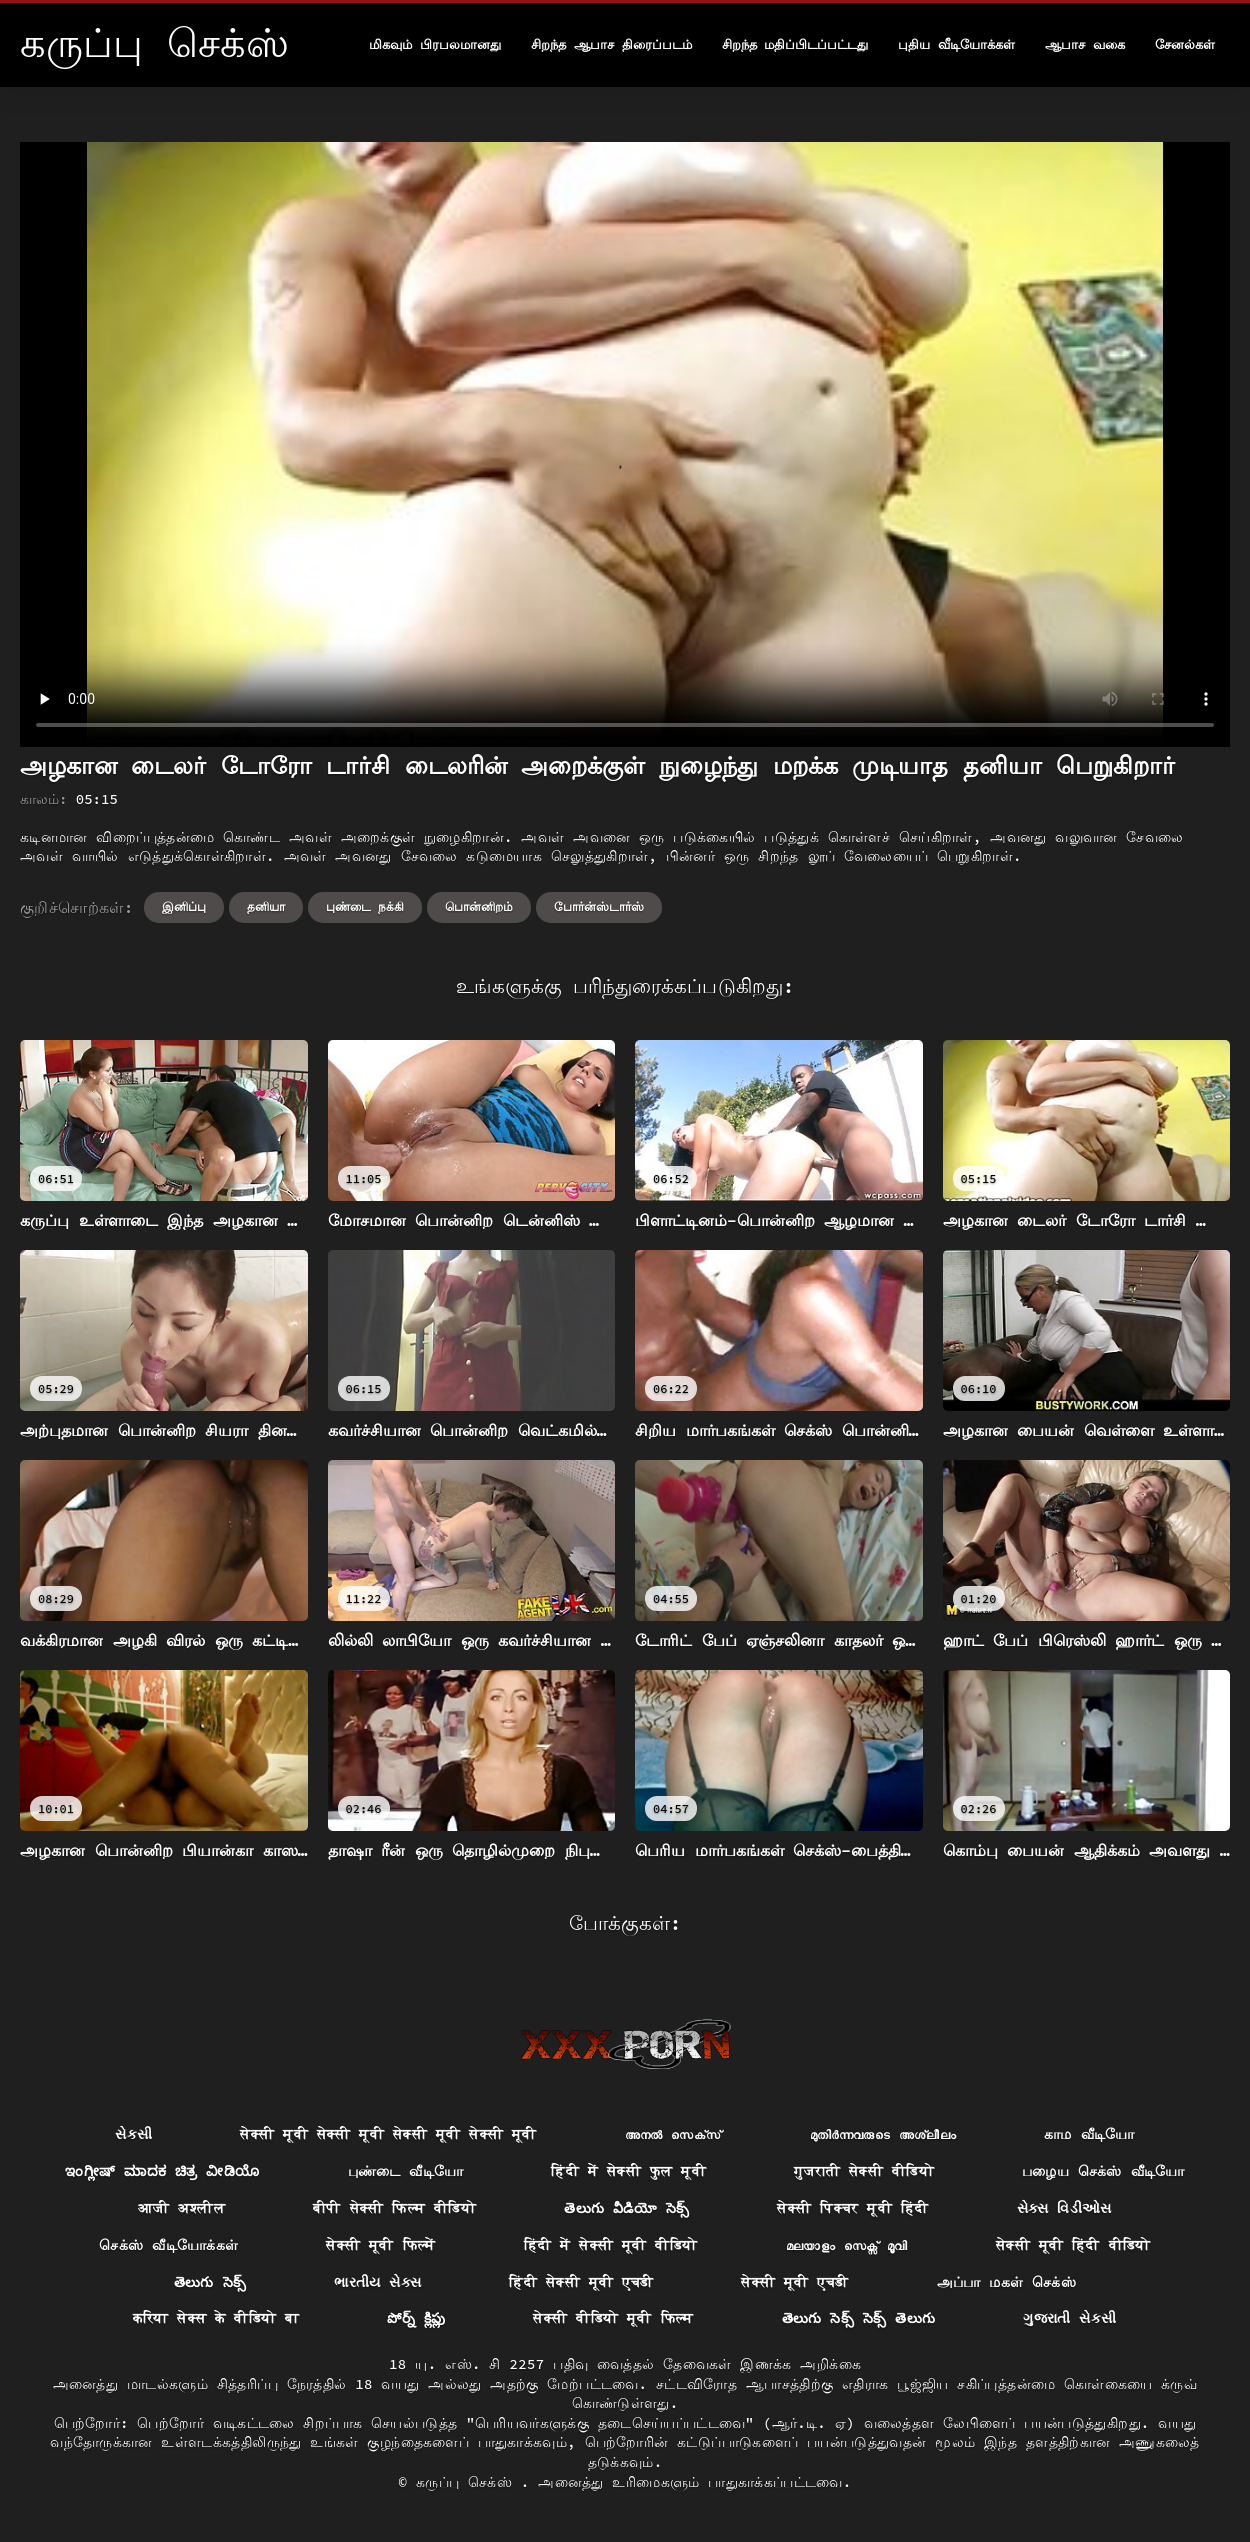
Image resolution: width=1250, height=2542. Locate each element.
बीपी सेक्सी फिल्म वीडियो (394, 2208)
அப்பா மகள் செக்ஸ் (1007, 2282)
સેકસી (133, 2134)
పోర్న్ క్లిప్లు (416, 2318)
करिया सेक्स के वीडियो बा (216, 2318)
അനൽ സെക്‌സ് (673, 2134)
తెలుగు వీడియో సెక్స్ (626, 2208)
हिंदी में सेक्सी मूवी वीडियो (611, 2245)
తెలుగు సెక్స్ (210, 2282)
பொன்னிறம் (479, 906)
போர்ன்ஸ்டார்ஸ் (599, 906)
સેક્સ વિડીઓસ (1064, 2208)
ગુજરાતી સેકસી (1069, 2318)
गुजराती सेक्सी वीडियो (864, 2171)
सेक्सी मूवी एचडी (794, 2282)
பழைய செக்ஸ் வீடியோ (1103, 2171)
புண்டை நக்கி (365, 906)
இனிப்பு (184, 906)
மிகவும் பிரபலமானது (435, 44)
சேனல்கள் (1185, 44)
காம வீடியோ (1089, 2134)
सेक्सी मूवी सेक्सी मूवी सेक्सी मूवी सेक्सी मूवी (388, 2134)
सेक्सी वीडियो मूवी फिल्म (613, 2318)
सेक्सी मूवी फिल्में (380, 2245)
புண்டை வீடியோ (406, 2171)
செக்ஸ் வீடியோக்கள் (168, 2245)
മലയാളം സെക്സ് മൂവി (847, 2245)
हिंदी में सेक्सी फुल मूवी (628, 2171)
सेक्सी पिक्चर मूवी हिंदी (852, 2208)
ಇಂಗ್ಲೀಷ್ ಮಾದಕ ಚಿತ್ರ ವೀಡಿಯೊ (162, 2171)
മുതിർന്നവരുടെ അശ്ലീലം (883, 2134)
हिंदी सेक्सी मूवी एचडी (581, 2282)
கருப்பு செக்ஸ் (468, 2482)
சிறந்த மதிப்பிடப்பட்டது (795, 44)
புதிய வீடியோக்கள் (956, 44)
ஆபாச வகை (1085, 44)
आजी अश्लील (181, 2208)
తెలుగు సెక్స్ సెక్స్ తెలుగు (859, 2318)
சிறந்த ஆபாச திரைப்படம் (611, 44)
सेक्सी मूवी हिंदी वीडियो (1073, 2245)
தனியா (266, 906)
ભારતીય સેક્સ (377, 2282)
